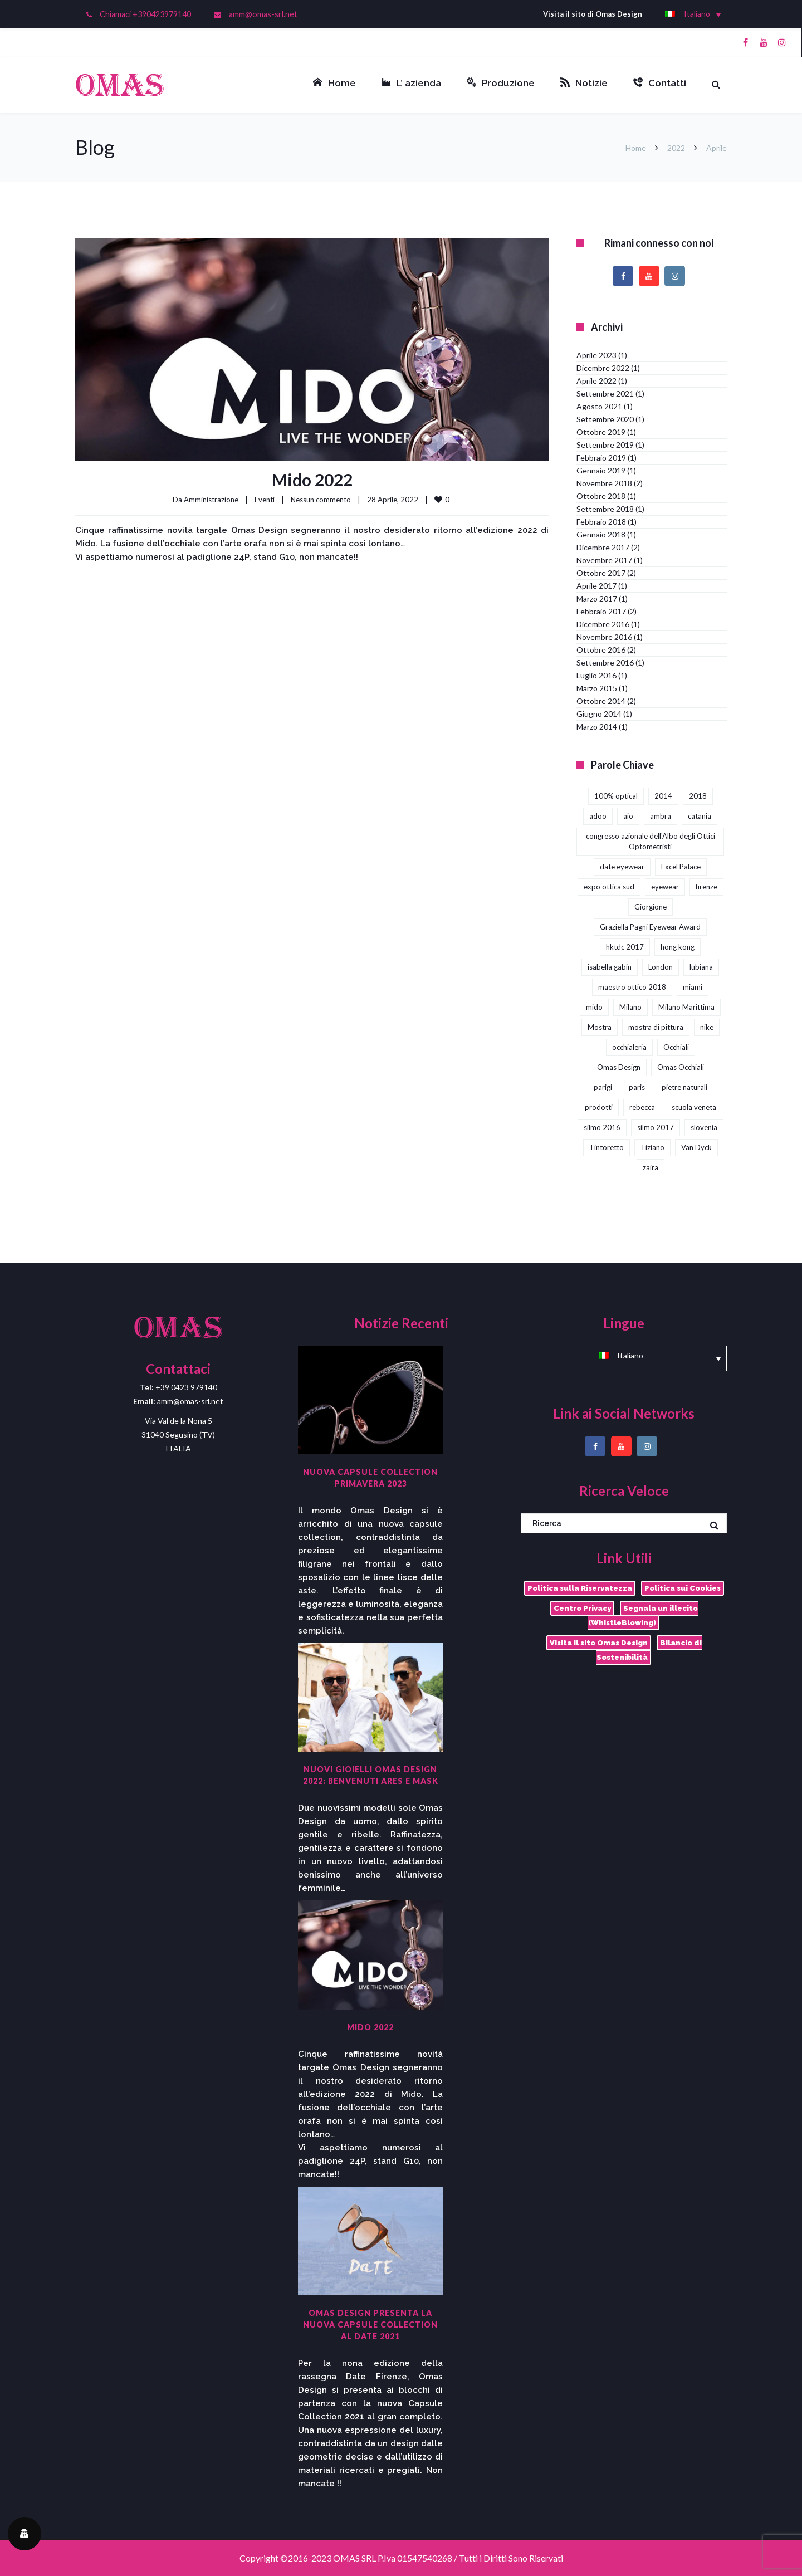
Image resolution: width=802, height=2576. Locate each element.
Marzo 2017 (596, 598)
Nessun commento (321, 499)
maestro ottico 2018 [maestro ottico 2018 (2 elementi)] (632, 987)
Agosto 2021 (599, 406)
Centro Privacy (582, 1608)
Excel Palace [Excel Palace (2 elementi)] (681, 866)
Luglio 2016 (596, 675)
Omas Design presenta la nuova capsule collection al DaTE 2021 (370, 2324)
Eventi (265, 499)
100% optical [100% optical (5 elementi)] (616, 795)
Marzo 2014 (596, 726)
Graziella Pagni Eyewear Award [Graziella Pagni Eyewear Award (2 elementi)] (650, 926)
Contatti (659, 83)
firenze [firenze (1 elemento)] (706, 886)
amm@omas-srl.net (263, 14)
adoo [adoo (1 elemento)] (598, 816)
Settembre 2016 (605, 662)
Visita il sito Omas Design (599, 1643)
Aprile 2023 (596, 355)
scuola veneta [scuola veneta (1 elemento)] (694, 1107)
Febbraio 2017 (601, 611)
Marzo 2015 (596, 688)
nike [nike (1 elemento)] (706, 1027)
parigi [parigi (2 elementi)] (603, 1087)
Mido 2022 (312, 480)
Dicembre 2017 (602, 547)
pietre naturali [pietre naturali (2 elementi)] (684, 1087)
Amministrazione (211, 499)
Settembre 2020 (605, 419)
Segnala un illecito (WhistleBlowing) (643, 1615)
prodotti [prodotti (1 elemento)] (599, 1107)
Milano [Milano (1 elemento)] (630, 1007)
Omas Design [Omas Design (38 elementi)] (618, 1067)
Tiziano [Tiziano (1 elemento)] (652, 1147)
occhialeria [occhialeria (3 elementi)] (629, 1047)
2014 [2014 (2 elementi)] (663, 795)
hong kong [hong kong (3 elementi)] (678, 946)
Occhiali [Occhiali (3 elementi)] (676, 1047)
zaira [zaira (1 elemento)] (650, 1167)
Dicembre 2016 (602, 624)
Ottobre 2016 (600, 649)
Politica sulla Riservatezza (579, 1588)
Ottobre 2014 (600, 701)
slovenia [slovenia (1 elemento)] (704, 1127)
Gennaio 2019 (600, 470)
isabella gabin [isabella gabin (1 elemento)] (610, 966)
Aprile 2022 (596, 380)
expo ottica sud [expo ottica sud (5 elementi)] (609, 886)
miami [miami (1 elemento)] (692, 987)
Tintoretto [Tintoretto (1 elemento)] (606, 1147)
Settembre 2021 (605, 393)
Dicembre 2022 (602, 368)
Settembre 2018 (605, 509)
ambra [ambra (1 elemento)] (660, 816)
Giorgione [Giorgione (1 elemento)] (650, 906)
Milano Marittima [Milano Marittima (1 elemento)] (686, 1007)
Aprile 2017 (596, 585)
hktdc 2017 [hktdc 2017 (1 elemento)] (625, 946)
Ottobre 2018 (600, 496)
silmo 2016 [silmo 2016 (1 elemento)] (602, 1127)
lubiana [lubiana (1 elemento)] (701, 966)
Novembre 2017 (604, 560)
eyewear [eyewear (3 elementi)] (665, 886)
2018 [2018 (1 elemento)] (698, 795)
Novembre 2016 (604, 637)
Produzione (501, 83)
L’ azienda (411, 83)
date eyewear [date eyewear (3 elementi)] (622, 866)
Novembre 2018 (604, 483)
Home (334, 83)
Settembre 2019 (605, 444)
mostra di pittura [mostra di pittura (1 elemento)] (655, 1027)
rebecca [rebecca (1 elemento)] (642, 1107)
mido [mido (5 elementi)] (594, 1007)
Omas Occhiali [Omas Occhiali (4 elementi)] (680, 1067)
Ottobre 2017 (600, 573)
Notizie (584, 83)
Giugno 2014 (599, 713)
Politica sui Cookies (682, 1588)
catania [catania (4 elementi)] (699, 816)
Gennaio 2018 (600, 534)
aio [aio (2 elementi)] (628, 816)
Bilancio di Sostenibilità (649, 1650)
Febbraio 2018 (601, 521)
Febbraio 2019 (601, 457)
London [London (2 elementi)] (660, 966)
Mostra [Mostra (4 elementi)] (600, 1027)
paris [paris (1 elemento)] (637, 1087)
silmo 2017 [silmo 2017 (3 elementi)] (655, 1127)
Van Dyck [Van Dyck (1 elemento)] (696, 1147)
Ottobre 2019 (600, 432)
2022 (676, 148)
